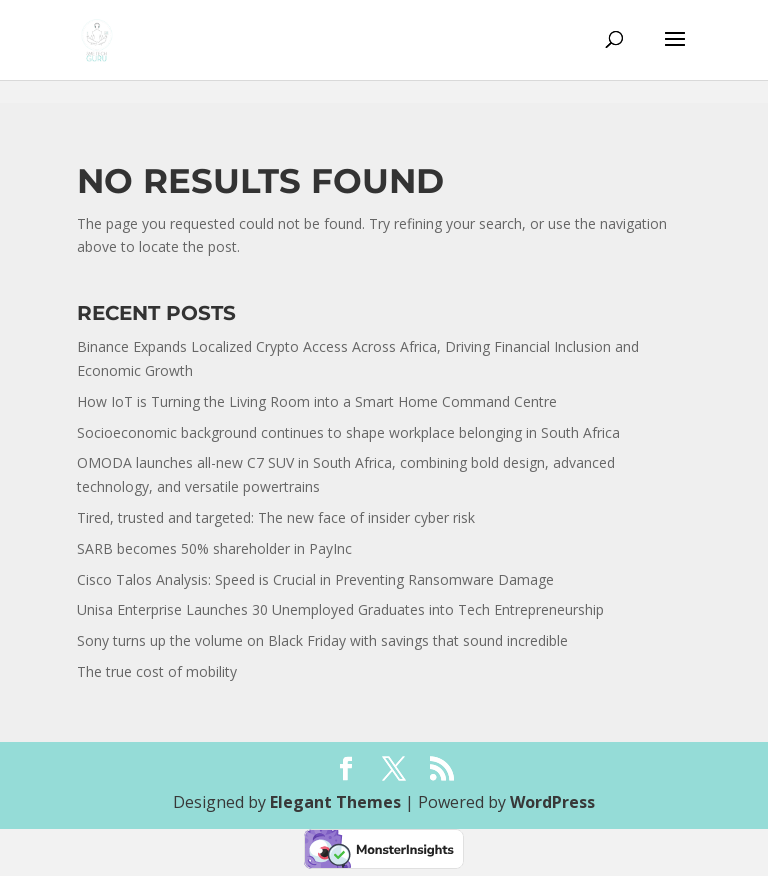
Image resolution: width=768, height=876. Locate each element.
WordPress (552, 802)
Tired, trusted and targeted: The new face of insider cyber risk (276, 517)
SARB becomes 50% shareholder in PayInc (214, 548)
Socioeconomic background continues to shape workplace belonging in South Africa (348, 432)
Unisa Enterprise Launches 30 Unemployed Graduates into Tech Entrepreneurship (340, 609)
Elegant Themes (335, 802)
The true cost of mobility (157, 671)
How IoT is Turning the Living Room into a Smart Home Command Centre (317, 401)
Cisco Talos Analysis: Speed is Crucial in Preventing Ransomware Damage (315, 579)
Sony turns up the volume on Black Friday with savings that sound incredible (322, 640)
